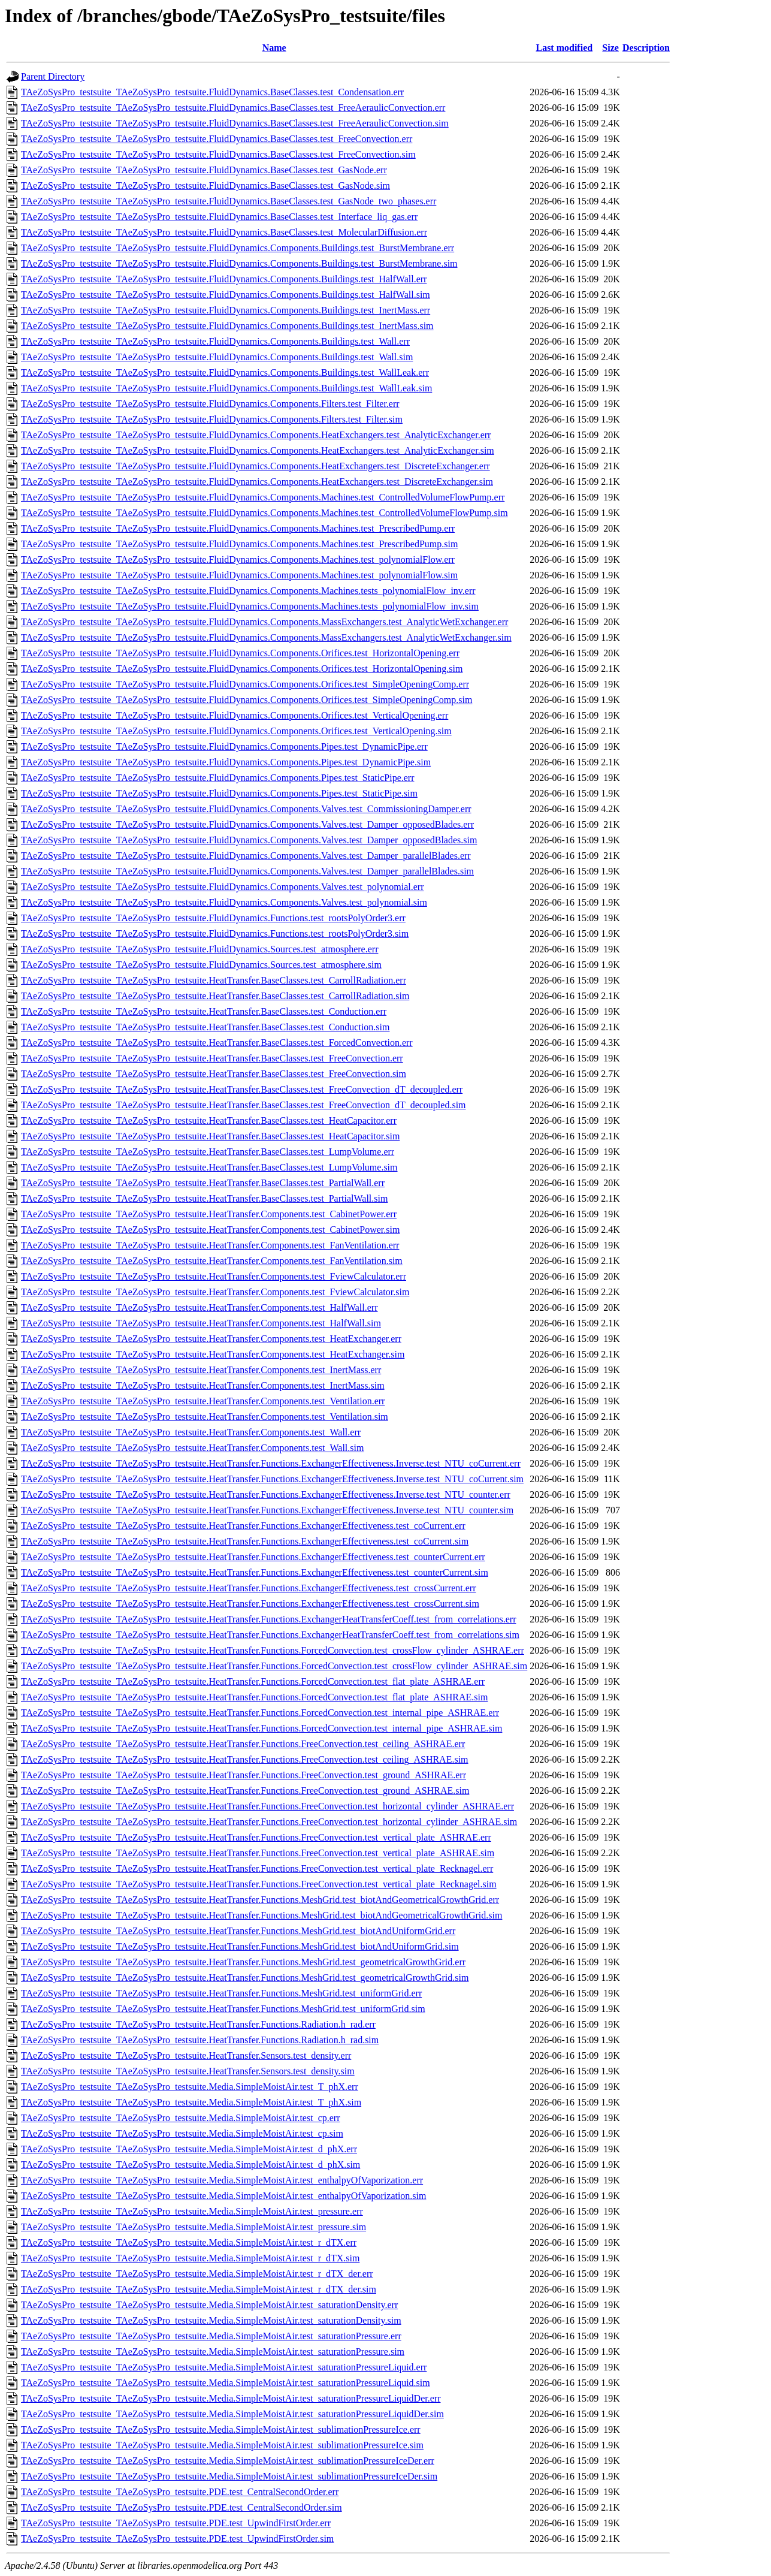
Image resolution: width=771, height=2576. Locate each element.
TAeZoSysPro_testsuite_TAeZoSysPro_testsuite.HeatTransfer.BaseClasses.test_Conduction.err (203, 1011)
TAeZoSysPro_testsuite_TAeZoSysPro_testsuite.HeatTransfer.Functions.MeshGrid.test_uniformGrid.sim (223, 2009)
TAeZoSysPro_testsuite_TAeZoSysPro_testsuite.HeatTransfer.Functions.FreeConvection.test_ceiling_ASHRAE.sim (244, 1759)
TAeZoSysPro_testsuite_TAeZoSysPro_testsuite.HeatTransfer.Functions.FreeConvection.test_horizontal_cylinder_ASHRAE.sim (269, 1822)
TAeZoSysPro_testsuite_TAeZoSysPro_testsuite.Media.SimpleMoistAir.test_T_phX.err (189, 2087)
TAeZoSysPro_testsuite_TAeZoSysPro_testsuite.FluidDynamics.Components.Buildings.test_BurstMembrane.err (237, 248)
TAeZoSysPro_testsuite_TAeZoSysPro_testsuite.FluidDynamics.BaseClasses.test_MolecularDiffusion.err (224, 232)
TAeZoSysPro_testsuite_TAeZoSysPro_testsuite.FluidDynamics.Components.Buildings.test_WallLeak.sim (226, 388)
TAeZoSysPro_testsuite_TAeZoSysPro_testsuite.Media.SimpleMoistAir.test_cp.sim (182, 2133)
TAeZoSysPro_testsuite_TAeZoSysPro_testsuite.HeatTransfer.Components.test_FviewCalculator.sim (215, 1292)
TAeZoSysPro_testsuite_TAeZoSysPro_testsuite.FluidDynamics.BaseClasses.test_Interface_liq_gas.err (219, 217)
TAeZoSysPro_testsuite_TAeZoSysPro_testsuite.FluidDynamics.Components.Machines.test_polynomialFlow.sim (239, 575)
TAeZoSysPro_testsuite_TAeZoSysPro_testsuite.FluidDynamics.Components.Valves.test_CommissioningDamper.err (246, 809)
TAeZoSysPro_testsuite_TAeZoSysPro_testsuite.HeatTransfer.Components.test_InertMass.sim (203, 1385)
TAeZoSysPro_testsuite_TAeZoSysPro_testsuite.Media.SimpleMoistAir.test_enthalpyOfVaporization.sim (223, 2196)
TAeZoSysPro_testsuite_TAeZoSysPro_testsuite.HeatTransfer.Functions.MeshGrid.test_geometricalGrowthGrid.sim (244, 1977)
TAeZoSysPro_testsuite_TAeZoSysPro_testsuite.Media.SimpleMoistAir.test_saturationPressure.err (211, 2336)
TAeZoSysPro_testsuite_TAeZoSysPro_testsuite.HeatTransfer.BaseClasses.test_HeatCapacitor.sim (210, 1136)
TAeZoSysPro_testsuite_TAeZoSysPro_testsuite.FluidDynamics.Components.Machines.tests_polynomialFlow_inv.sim (250, 606)
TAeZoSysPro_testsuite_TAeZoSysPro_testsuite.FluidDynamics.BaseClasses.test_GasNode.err (204, 170)
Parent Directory (52, 76)
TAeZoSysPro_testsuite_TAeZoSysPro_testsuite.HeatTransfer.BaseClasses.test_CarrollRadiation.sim (215, 996)
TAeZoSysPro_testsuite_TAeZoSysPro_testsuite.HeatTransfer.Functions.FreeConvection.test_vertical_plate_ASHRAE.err (256, 1837)
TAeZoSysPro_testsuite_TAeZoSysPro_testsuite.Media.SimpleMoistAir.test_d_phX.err (189, 2149)
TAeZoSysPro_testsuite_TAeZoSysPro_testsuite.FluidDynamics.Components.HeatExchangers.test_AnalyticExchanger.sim (257, 450)
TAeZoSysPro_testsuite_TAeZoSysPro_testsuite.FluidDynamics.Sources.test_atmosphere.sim (201, 965)
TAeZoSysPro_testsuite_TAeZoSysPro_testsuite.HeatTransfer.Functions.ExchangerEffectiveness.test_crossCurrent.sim (250, 1603)
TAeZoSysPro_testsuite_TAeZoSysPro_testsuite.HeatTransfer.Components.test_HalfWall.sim (201, 1323)
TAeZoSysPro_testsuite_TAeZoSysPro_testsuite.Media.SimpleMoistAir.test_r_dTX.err (188, 2242)
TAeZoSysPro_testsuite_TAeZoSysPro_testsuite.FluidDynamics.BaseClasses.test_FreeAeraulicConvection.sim (235, 123)
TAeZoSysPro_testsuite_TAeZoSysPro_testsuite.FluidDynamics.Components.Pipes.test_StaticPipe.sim (219, 793)
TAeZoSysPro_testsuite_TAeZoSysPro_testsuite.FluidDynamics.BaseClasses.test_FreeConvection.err (216, 139)
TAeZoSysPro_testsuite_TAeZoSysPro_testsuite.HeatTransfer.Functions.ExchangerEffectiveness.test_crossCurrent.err (248, 1588)
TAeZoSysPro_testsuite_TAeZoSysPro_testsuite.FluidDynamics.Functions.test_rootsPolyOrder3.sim (215, 933)
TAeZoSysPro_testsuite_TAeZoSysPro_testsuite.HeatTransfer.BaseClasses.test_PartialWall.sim (204, 1198)
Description (646, 48)
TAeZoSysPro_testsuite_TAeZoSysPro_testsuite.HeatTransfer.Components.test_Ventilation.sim (204, 1416)
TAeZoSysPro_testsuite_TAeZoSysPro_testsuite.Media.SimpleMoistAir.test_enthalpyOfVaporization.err (222, 2180)
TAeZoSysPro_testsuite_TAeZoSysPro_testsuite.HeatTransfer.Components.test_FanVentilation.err (210, 1245)
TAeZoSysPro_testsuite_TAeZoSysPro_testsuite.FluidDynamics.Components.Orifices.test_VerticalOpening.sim (236, 731)
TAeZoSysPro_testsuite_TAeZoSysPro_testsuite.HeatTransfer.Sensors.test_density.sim (188, 2071)
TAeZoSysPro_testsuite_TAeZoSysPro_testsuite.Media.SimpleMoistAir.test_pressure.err (192, 2211)
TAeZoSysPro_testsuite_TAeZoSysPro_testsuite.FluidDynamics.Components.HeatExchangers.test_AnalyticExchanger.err (256, 435)
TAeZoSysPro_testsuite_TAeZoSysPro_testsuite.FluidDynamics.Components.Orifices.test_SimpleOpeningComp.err (245, 684)
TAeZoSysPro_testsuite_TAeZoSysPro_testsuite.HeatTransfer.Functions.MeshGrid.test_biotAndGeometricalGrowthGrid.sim (261, 1915)
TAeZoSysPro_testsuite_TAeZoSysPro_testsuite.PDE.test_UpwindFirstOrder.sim (177, 2538)
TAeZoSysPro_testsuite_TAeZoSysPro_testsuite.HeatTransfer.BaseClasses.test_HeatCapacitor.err (209, 1120)
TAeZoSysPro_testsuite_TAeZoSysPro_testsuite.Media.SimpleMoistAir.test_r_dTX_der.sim (198, 2289)
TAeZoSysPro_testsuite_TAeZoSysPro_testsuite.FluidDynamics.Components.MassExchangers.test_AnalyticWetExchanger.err (264, 622)
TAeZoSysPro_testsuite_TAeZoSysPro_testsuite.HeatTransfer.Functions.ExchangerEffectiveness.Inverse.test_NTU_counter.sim (267, 1510)
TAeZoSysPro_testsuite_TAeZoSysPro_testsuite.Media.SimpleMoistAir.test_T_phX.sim (191, 2102)
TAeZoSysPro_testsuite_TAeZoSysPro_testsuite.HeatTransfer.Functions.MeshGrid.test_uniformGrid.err (221, 1993)
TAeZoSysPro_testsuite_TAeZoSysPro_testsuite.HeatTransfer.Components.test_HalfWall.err (199, 1307)
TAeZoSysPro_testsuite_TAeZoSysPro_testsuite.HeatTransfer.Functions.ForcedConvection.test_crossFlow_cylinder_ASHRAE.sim (274, 1666)
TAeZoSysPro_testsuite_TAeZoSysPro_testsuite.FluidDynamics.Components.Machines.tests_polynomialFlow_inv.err (248, 591)
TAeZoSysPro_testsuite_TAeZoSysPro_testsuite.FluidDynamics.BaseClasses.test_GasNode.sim (205, 185)
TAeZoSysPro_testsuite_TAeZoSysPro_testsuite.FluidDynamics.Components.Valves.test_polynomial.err (222, 887)
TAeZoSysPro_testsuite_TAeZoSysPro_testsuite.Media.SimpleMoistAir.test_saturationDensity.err (209, 2305)
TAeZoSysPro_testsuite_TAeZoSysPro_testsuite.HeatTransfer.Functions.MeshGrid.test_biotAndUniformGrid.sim (240, 1946)
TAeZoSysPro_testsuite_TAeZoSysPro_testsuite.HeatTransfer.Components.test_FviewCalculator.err (213, 1276)
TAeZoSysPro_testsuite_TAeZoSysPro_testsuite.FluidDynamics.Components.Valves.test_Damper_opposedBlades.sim (249, 840)
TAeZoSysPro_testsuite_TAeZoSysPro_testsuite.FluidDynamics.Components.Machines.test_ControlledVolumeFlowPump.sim (264, 513)
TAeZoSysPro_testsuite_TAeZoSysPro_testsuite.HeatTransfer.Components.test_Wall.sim (192, 1448)
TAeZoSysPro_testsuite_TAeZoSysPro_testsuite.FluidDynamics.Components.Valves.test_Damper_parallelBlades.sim (247, 871)
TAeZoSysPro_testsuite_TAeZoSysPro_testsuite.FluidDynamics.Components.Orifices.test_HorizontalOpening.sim (241, 668)
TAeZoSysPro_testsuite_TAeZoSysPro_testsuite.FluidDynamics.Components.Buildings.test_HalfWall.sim (225, 294)
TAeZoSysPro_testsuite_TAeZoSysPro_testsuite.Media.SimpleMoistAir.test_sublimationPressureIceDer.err (227, 2461)
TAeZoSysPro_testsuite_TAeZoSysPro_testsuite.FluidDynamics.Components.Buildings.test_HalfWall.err (224, 279)
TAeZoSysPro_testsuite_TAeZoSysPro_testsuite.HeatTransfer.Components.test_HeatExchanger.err (211, 1339)
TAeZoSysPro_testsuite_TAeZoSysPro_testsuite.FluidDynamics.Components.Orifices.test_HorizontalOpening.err (240, 653)
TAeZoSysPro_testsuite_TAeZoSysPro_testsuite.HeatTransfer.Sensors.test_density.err (186, 2055)
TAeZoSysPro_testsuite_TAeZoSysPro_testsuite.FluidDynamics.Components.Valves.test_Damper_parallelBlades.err (246, 855)
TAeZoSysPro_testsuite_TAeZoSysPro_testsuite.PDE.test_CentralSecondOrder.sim (181, 2507)
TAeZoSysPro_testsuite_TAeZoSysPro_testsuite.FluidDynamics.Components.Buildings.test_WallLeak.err (225, 372)
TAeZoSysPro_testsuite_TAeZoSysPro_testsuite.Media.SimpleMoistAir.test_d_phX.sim (190, 2164)
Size (610, 48)
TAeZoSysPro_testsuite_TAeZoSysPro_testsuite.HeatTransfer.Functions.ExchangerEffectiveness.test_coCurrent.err (243, 1526)
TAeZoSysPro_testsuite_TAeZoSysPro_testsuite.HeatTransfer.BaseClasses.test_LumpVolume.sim (209, 1167)
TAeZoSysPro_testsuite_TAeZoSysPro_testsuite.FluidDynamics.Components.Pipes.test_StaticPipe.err (218, 778)
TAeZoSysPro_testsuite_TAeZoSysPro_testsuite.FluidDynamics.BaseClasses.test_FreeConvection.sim (218, 154)
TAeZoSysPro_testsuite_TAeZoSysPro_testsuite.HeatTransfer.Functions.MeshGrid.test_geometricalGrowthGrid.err (243, 1962)
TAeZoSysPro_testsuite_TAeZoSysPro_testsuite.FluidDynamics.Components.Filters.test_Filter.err (210, 404)
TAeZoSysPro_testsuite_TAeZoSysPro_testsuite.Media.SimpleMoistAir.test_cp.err (180, 2118)
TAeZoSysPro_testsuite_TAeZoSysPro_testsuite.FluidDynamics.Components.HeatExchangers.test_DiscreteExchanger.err (255, 466)
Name (274, 48)
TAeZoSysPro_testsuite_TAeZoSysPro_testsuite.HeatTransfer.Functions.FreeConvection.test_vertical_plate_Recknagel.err (257, 1868)
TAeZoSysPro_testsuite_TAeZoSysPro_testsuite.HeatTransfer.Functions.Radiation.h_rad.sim (200, 2040)
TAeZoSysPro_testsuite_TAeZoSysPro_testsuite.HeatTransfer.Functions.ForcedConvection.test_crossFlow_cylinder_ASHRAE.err (272, 1650)
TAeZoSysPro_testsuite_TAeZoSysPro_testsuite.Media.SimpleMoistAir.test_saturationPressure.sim (212, 2351)
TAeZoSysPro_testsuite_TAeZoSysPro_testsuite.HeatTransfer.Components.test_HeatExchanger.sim (212, 1354)
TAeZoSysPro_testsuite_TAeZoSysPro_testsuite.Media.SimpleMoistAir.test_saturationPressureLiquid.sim (225, 2383)
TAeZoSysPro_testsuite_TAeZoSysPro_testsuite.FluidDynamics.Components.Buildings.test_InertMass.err (225, 310)
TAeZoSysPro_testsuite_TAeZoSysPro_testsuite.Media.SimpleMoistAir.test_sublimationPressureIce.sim (222, 2445)
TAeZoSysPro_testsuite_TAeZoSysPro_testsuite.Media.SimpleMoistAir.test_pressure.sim (193, 2227)
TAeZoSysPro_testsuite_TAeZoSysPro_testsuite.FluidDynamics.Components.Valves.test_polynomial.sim (224, 902)
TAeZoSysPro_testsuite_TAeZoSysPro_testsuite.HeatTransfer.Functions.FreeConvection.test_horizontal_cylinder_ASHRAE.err (267, 1806)
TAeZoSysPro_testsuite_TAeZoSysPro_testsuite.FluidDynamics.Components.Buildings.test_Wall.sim (217, 357)
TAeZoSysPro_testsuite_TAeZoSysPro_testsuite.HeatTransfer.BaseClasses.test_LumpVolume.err (207, 1152)
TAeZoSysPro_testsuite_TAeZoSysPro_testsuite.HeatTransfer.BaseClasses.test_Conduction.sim (205, 1027)
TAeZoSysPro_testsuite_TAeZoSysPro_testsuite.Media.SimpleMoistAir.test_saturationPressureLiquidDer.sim (232, 2414)
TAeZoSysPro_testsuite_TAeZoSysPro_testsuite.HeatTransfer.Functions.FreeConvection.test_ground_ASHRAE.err (243, 1775)
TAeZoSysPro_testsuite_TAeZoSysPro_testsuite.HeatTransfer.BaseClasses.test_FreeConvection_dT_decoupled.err (241, 1089)
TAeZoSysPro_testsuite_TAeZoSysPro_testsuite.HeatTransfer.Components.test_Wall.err (191, 1432)
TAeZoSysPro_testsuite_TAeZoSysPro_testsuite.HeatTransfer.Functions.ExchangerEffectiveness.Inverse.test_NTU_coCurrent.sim (272, 1479)
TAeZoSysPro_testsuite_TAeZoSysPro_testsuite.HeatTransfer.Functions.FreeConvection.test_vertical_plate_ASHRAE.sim (257, 1853)
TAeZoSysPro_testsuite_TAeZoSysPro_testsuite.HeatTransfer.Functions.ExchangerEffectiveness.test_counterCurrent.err (253, 1557)
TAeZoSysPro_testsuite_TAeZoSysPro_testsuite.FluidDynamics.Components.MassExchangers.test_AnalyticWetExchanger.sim (266, 637)
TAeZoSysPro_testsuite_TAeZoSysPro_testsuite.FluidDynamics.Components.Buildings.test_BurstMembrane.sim (239, 263)
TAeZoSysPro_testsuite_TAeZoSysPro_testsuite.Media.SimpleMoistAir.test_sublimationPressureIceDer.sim (229, 2476)
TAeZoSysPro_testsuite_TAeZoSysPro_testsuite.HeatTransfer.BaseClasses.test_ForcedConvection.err (217, 1042)
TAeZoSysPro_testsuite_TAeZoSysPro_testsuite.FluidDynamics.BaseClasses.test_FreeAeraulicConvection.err (233, 107)
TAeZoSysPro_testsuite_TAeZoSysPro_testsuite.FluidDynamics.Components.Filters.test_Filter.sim (212, 419)
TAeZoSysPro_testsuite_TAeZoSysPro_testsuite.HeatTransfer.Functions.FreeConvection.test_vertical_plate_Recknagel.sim (259, 1884)
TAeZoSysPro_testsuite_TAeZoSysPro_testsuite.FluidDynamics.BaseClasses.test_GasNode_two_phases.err (228, 201)
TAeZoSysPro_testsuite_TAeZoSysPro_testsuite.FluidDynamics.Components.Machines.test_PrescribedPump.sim (239, 544)
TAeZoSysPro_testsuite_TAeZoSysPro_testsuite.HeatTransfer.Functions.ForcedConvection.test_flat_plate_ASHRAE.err (253, 1681)
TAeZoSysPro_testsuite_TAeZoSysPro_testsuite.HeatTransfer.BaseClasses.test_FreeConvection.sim (213, 1074)
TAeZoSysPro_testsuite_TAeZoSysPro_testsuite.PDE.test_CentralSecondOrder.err (179, 2492)
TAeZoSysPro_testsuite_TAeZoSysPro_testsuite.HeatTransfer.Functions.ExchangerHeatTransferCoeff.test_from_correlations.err (268, 1619)
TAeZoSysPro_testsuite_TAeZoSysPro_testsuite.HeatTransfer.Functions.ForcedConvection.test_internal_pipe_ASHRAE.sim (261, 1728)
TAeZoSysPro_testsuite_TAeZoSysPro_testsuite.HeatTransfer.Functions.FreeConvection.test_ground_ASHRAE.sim (245, 1790)
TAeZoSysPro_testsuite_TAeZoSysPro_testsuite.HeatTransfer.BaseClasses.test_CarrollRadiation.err (213, 980)
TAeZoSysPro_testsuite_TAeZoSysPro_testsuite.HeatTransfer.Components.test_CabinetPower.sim (210, 1229)
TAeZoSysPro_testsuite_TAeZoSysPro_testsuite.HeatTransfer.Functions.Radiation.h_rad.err (198, 2024)
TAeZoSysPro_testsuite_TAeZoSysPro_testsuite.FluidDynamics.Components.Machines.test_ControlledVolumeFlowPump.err (262, 497)
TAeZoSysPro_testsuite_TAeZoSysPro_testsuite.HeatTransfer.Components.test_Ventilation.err (203, 1401)
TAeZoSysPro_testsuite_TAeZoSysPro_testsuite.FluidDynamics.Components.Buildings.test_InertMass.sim (227, 326)
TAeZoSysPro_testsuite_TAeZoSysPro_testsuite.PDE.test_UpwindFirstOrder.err (176, 2523)
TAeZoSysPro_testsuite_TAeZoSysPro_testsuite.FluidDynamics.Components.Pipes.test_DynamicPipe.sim (226, 762)
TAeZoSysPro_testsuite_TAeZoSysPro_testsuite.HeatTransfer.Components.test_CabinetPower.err (209, 1214)
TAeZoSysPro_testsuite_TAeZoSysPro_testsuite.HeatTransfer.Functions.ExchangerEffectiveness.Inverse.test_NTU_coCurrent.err (271, 1463)
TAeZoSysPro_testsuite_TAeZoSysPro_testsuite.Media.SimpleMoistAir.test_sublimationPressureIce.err (221, 2429)
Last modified (564, 48)
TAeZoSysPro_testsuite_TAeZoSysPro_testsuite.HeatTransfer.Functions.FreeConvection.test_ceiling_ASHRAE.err (243, 1744)
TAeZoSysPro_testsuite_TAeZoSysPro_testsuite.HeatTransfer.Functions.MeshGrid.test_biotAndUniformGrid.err (238, 1931)
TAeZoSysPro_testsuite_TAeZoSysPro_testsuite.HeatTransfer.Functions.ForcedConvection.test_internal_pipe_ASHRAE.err (260, 1713)
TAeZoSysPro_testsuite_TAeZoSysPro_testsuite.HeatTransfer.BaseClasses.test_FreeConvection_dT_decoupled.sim (243, 1105)
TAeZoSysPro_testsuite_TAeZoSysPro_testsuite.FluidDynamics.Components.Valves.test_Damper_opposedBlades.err (247, 824)
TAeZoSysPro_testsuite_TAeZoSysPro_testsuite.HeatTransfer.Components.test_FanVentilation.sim (212, 1261)
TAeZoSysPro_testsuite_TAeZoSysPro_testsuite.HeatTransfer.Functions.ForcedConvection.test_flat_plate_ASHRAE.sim (254, 1697)
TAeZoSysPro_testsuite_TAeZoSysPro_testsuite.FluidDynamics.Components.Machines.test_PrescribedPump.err (238, 528)
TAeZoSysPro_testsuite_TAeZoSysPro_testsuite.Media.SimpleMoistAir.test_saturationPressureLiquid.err (224, 2367)
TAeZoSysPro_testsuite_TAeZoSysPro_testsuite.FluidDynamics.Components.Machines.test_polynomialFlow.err (238, 559)
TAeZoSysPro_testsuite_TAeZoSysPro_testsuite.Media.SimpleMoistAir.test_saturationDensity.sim (211, 2320)
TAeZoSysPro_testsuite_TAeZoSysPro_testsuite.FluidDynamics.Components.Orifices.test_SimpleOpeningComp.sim (246, 700)
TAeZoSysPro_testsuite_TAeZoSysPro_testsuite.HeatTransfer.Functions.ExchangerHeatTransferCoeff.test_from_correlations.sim (270, 1635)
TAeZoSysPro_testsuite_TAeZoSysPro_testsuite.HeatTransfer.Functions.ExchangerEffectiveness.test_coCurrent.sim (244, 1541)
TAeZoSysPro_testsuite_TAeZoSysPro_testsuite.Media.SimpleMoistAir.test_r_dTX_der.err (197, 2274)
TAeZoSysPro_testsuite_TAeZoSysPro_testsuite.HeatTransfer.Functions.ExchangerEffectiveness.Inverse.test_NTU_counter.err (265, 1494)
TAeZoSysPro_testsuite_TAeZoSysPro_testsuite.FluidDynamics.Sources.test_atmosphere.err (199, 949)
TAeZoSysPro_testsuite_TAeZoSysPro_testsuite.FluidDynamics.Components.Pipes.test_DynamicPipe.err (224, 746)
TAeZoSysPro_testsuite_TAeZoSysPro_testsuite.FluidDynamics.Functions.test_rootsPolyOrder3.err (213, 918)
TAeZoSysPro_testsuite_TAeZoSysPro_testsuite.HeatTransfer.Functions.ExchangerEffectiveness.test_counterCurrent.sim (254, 1572)
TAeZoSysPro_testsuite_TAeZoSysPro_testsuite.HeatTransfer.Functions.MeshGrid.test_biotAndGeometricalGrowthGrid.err (260, 1900)
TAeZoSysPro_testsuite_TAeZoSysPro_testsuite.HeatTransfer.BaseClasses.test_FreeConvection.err (212, 1058)
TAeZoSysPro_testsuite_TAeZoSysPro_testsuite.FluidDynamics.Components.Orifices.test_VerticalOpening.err (234, 715)
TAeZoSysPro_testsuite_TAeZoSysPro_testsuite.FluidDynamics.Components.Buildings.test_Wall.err (215, 341)
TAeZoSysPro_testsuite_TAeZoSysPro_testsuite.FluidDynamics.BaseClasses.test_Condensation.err (212, 92)
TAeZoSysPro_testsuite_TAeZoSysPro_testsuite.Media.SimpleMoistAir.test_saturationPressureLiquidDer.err (230, 2398)
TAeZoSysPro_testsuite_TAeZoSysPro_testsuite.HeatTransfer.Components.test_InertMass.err (201, 1370)
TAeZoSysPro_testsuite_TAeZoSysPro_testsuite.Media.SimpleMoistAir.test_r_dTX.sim (190, 2258)
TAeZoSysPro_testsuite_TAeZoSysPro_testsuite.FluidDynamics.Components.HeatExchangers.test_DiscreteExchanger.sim (257, 481)
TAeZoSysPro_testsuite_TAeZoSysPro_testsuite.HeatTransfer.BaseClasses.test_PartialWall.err (203, 1183)
